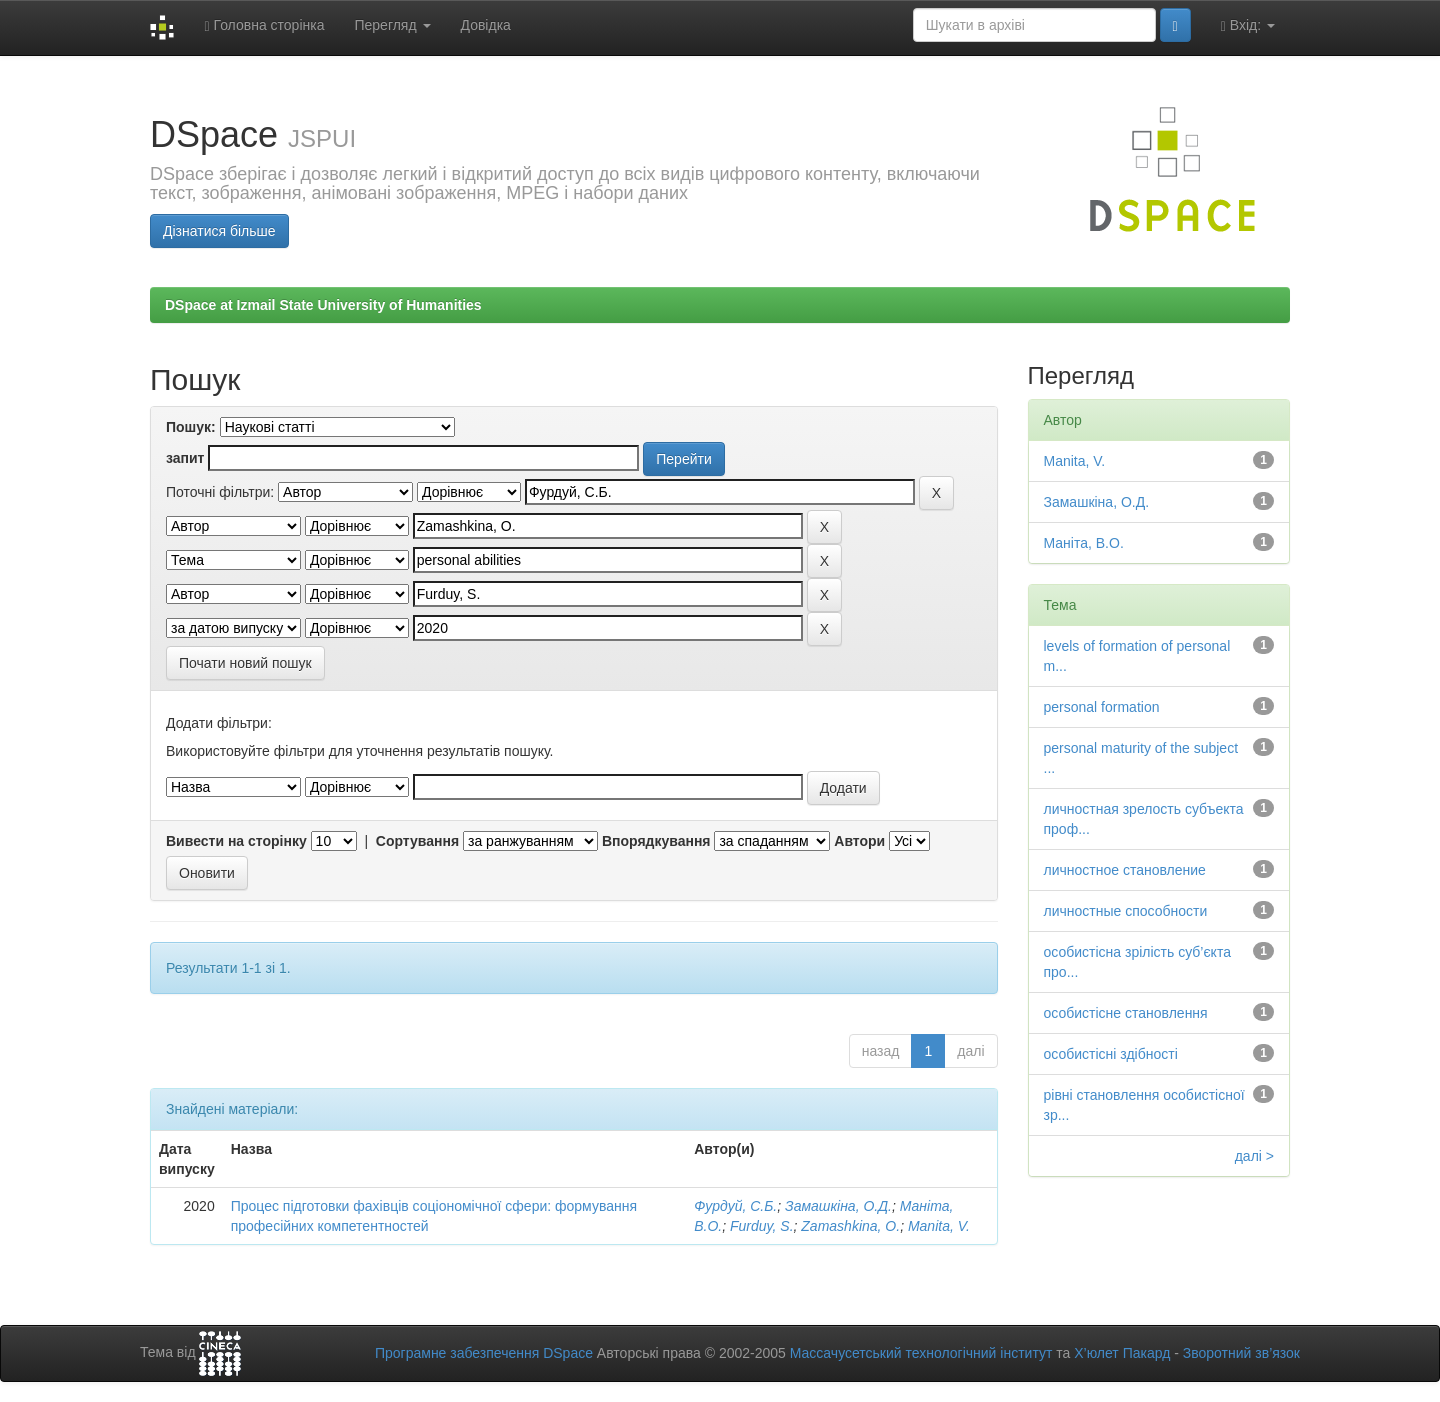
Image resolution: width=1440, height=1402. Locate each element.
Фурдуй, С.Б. (735, 1206)
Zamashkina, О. (850, 1226)
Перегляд (392, 25)
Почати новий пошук (245, 663)
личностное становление (1125, 870)
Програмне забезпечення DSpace (484, 1353)
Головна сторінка (264, 25)
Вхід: (1248, 25)
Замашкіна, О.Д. (838, 1206)
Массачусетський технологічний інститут (921, 1353)
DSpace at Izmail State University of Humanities (323, 305)
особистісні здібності (1111, 1054)
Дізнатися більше (219, 231)
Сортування (417, 841)
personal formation (1102, 707)
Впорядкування (656, 841)
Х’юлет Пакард (1122, 1353)
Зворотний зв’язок (1241, 1353)
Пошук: (191, 427)
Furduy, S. (762, 1226)
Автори (859, 841)
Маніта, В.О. (1084, 543)
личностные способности (1126, 911)
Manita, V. (939, 1226)
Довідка (486, 25)
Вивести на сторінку (236, 841)
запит (185, 458)
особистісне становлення (1126, 1013)
